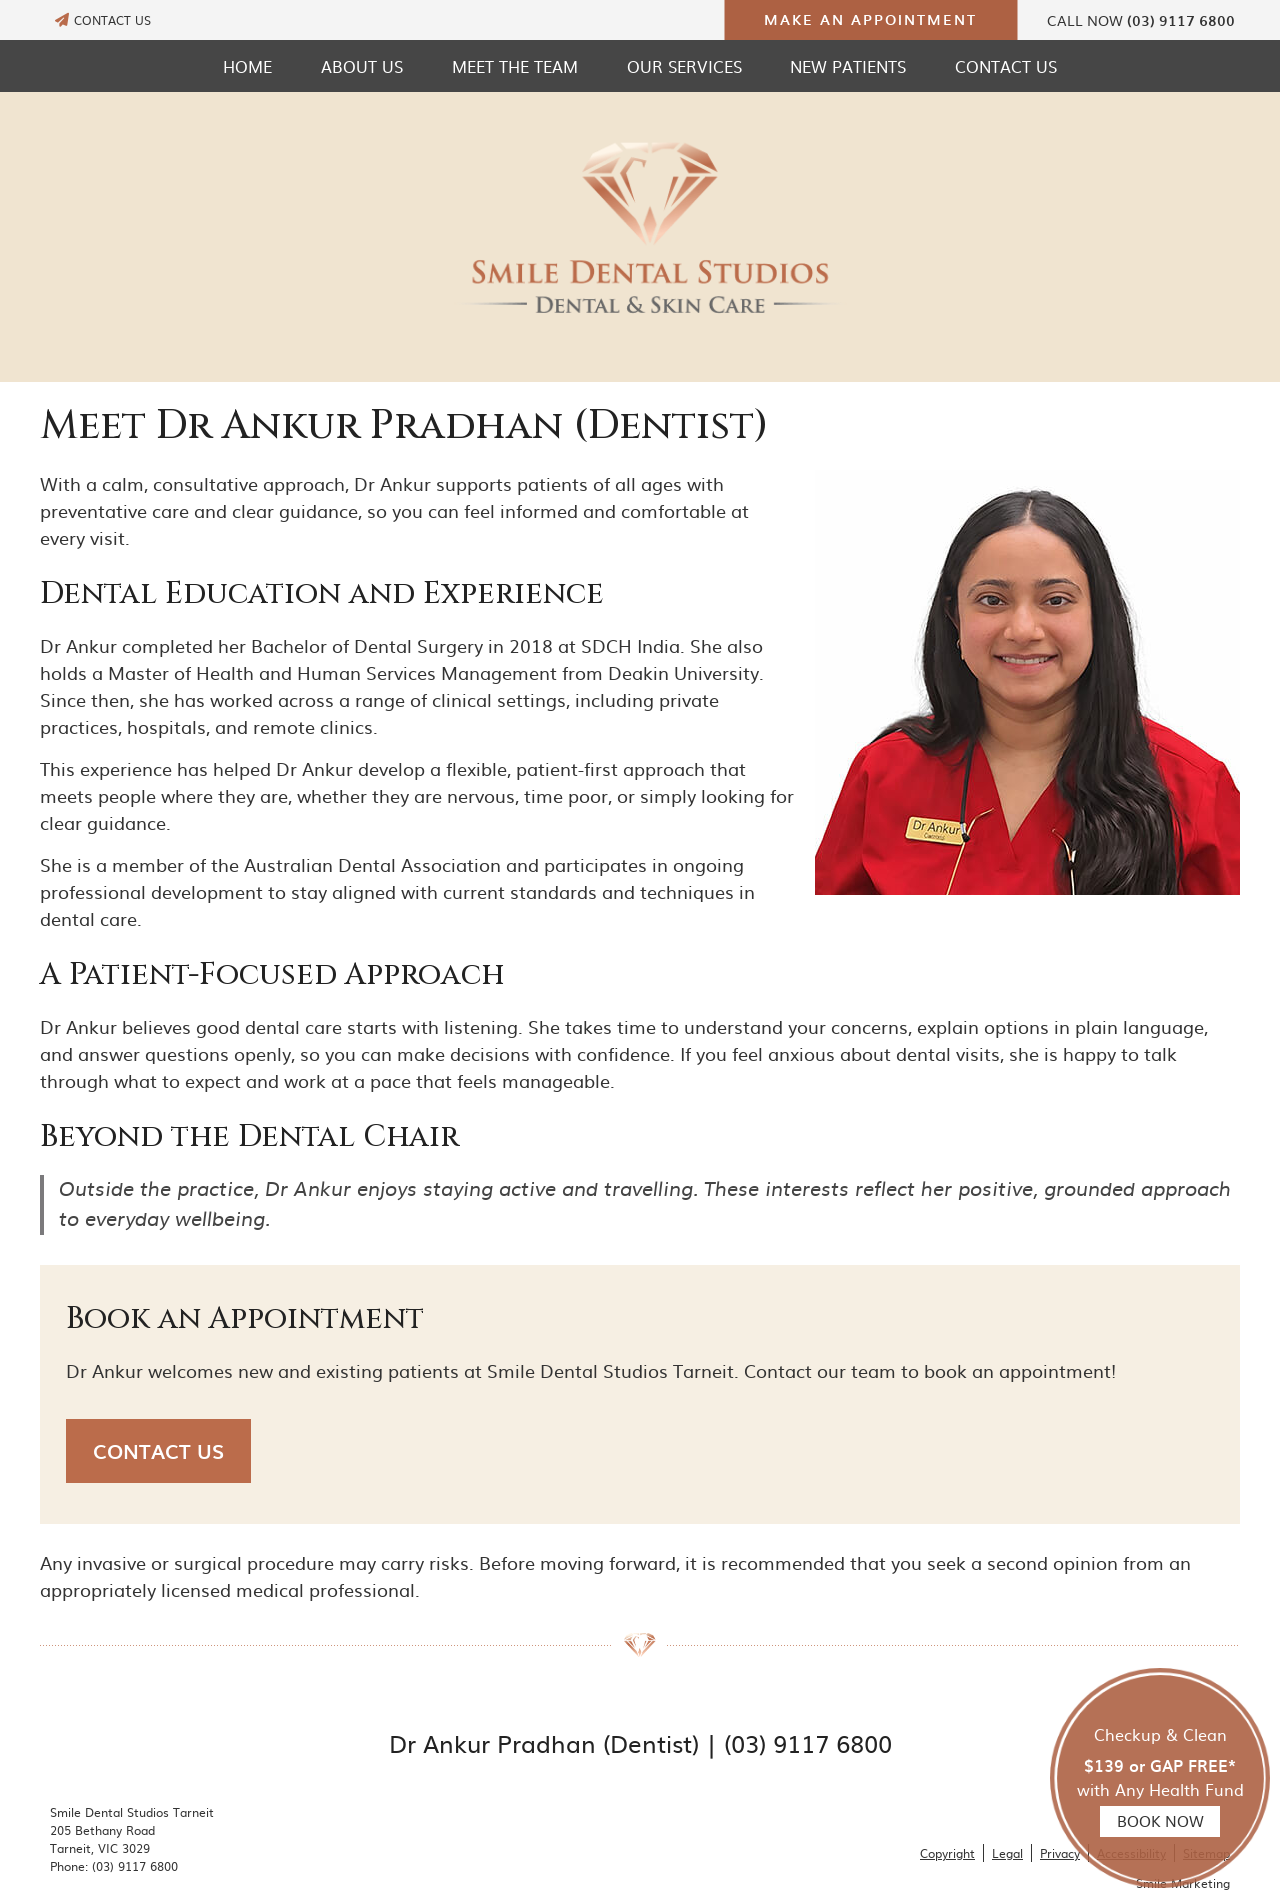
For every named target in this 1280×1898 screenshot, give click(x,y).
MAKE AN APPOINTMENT (870, 19)
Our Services (684, 66)
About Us (362, 66)
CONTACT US (103, 20)
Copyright (947, 1853)
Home (247, 66)
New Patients (848, 66)
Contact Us (1006, 66)
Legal (1007, 1853)
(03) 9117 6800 (1181, 20)
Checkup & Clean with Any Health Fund (1160, 1779)
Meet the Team (515, 66)
